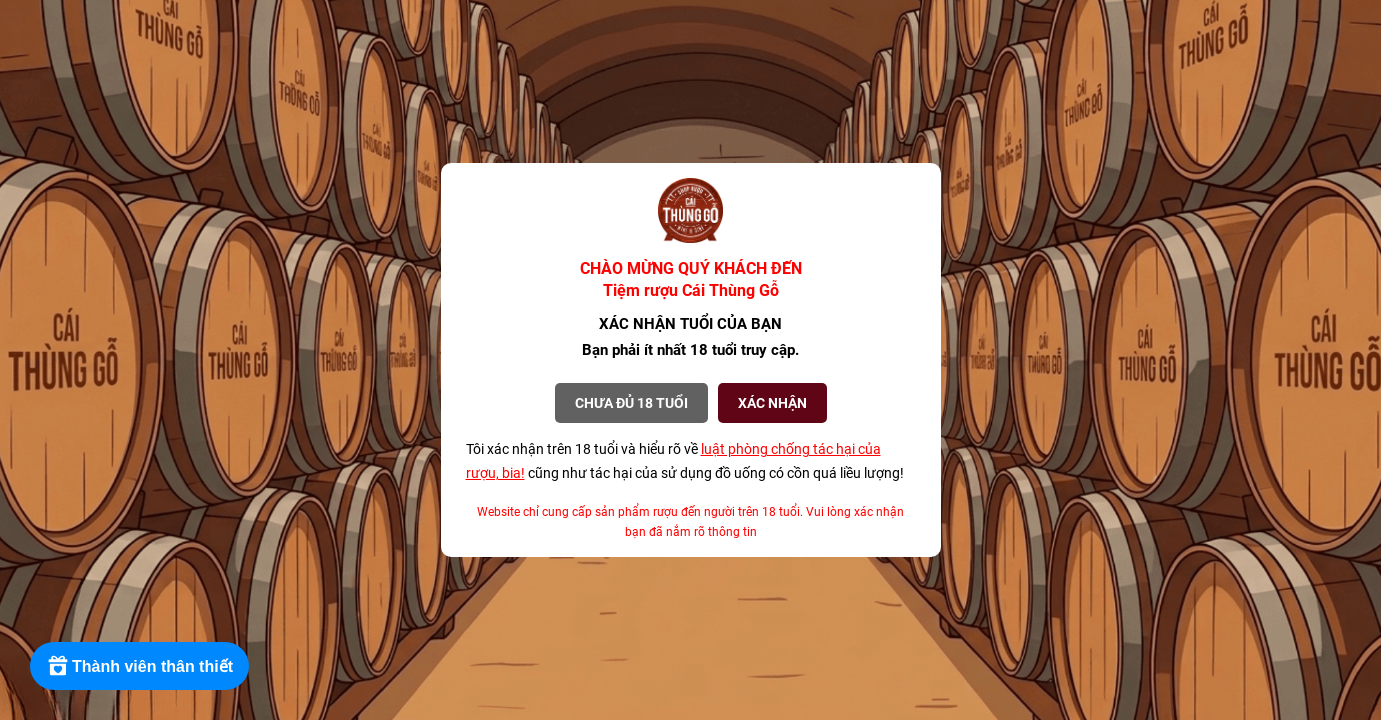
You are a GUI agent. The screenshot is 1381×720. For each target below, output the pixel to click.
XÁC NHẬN (772, 403)
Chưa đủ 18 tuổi (631, 403)
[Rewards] (139, 666)
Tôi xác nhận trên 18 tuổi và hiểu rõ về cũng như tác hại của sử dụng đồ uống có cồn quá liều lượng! (685, 461)
